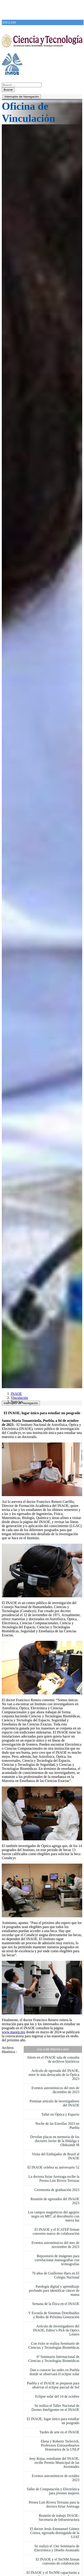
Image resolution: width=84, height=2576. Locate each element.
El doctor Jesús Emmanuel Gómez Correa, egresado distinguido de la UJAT (54, 2533)
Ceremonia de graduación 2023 (56, 2190)
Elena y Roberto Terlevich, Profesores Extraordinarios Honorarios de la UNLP (60, 2445)
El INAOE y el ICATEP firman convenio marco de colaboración (56, 2231)
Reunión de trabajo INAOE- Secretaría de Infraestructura (59, 2517)
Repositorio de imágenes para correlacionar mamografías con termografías (57, 2260)
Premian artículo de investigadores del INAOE (54, 2103)
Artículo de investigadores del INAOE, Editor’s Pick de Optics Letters (56, 2330)
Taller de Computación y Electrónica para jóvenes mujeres (53, 2491)
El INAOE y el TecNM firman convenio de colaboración (57, 2561)
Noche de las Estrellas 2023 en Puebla (57, 2126)
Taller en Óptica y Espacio (60, 2114)
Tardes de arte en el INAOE (59, 2432)
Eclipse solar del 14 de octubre (57, 2396)
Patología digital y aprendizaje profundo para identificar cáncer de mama (54, 2290)
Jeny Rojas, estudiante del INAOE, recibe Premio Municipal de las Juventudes (54, 2463)
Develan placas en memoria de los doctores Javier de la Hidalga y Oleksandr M (54, 2141)
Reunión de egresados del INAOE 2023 (54, 2201)
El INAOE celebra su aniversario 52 (53, 2167)
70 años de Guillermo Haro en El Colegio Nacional (56, 2275)
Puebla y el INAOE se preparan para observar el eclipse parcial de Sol (53, 2385)
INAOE (16, 1394)
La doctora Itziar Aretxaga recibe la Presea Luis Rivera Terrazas (53, 2178)
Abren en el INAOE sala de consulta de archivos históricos (53, 2059)
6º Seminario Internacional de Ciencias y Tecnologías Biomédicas (53, 2359)
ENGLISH (9, 22)
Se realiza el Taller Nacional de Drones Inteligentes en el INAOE (55, 2408)
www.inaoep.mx (13, 2032)
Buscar (8, 89)
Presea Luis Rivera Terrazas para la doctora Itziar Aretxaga (54, 2504)
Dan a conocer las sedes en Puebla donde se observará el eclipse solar (54, 2372)
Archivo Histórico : (9, 2050)
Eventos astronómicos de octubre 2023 (55, 2478)
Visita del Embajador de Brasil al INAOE (55, 2156)
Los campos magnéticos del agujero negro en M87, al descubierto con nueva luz (53, 2216)
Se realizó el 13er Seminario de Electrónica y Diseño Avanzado (56, 2548)
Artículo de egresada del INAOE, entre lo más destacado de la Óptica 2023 (53, 2075)
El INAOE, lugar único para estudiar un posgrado (53, 2421)
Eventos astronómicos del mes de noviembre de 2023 (55, 2245)
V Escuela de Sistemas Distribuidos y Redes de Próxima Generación (53, 2315)
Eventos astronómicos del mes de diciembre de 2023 (55, 2090)
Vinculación (19, 1398)
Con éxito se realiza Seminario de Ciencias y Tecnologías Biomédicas (53, 2345)
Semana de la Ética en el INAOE (55, 2304)
